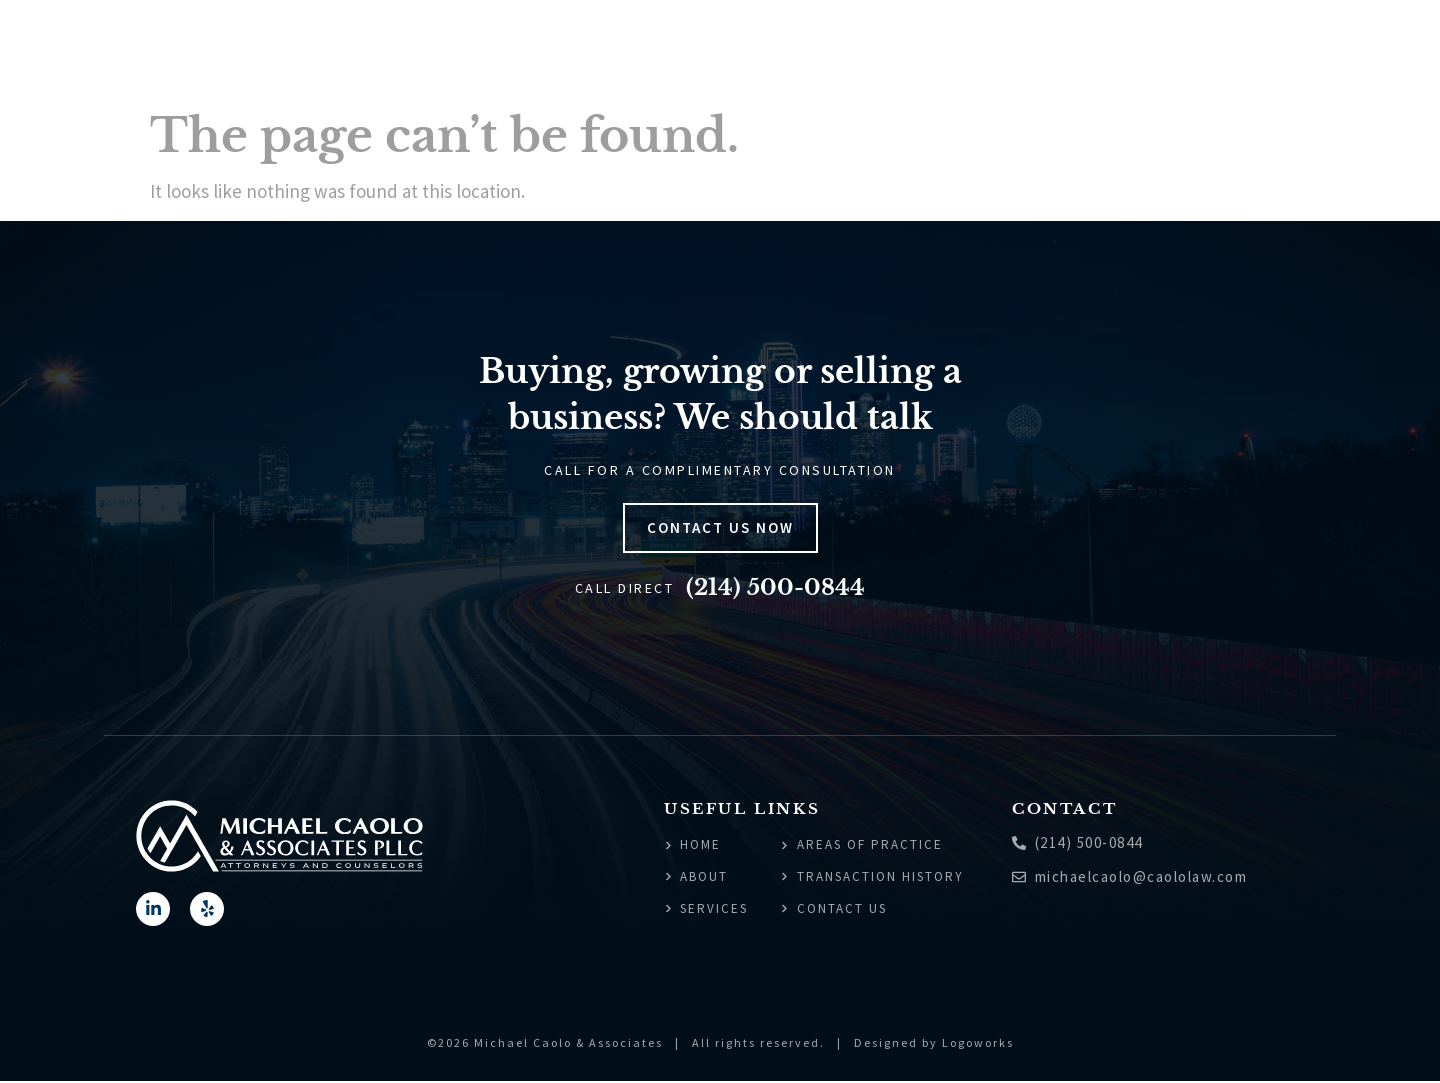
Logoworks (978, 1045)
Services (866, 50)
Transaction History (1184, 50)
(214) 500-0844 (775, 587)
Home (710, 50)
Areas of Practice (999, 50)
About (781, 50)
